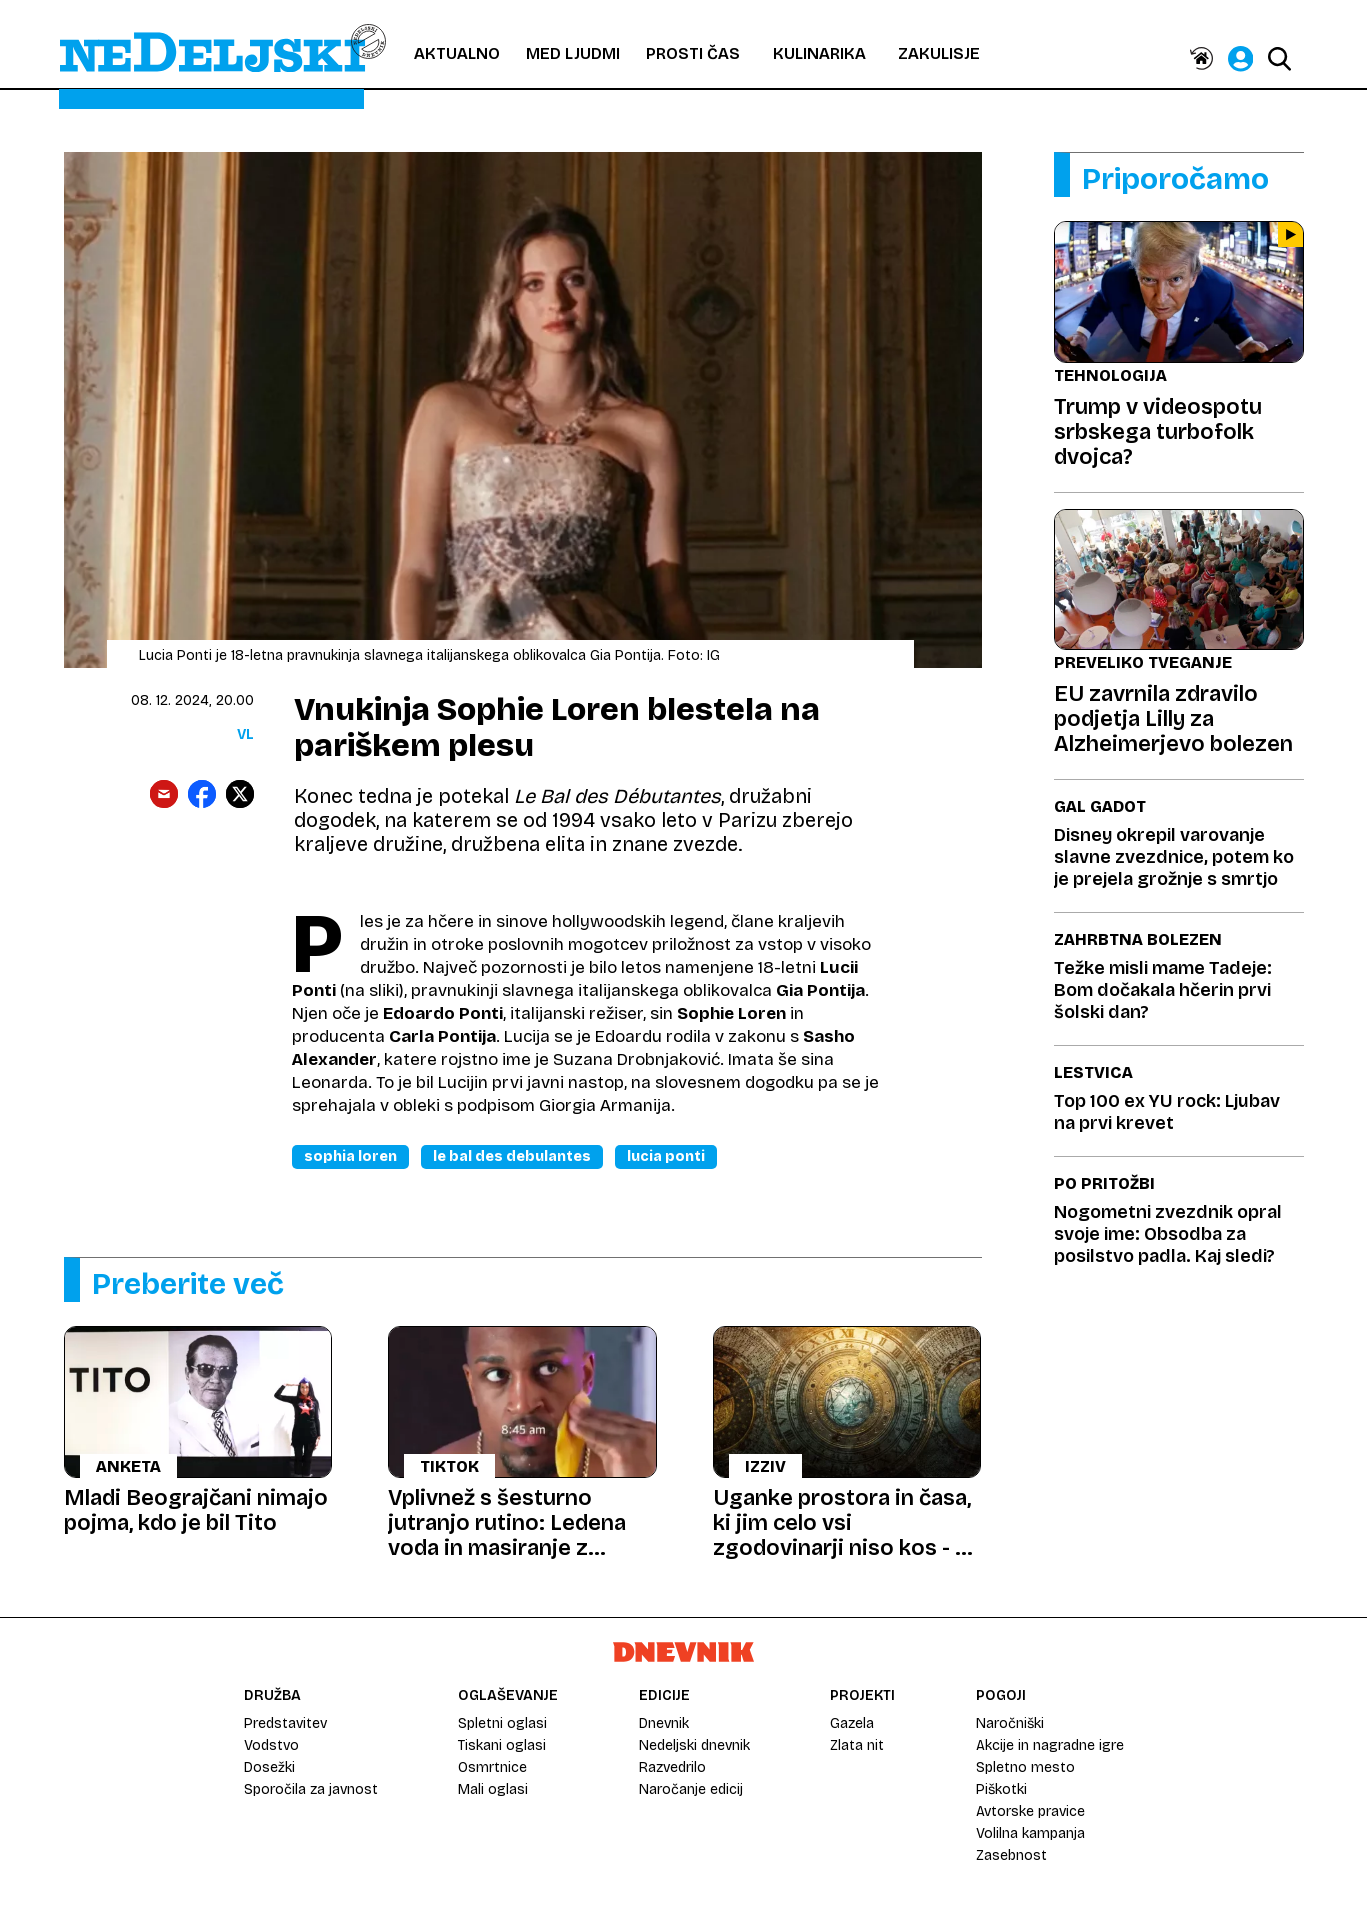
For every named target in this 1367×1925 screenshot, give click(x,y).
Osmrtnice (492, 1767)
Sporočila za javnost (311, 1789)
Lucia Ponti (666, 1156)
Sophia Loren (350, 1156)
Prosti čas (693, 53)
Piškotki (1001, 1789)
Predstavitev (285, 1723)
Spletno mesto (1025, 1767)
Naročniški (1010, 1723)
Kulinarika (819, 53)
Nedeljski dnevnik (694, 1745)
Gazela (852, 1723)
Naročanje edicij (691, 1789)
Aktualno (457, 53)
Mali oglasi (493, 1789)
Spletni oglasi (502, 1723)
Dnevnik (664, 1723)
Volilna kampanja (1030, 1833)
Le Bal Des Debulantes (512, 1156)
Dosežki (269, 1767)
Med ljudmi (573, 53)
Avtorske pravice (1030, 1811)
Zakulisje (939, 53)
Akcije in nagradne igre (1050, 1745)
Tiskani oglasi (502, 1745)
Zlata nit (857, 1745)
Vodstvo (271, 1745)
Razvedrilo (672, 1767)
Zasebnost (1011, 1855)
